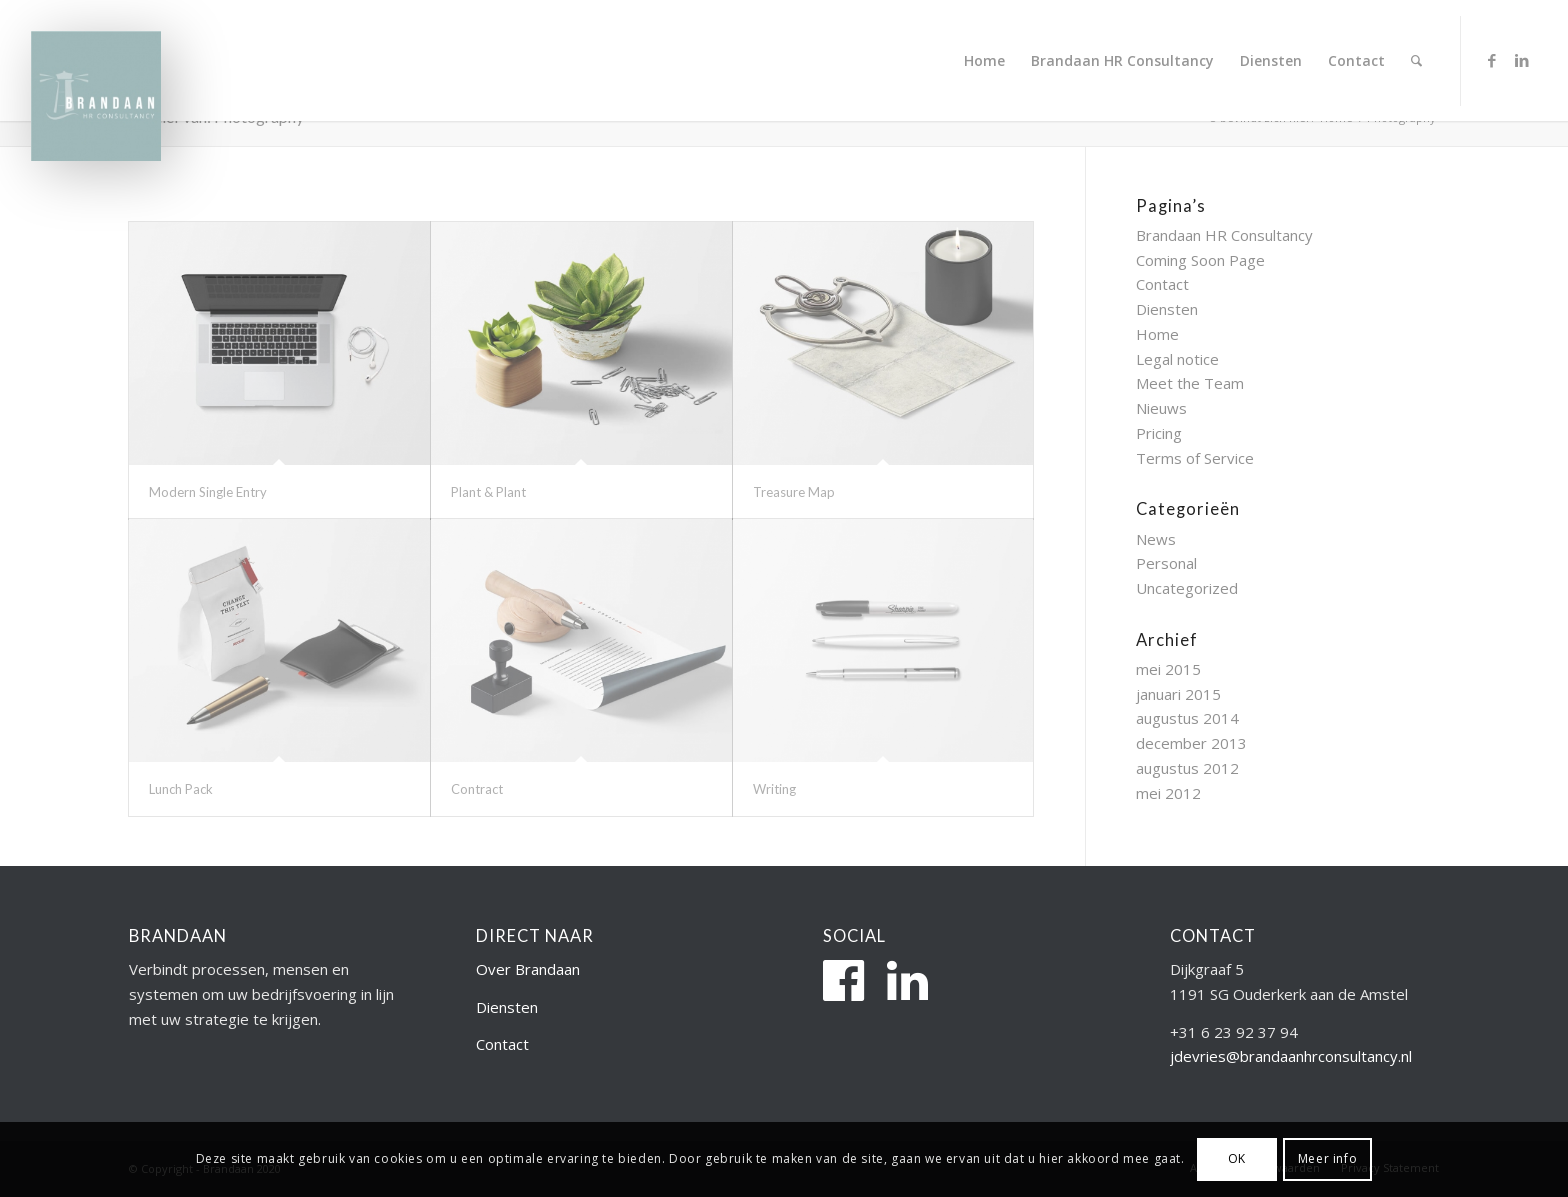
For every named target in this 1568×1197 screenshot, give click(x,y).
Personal (1166, 563)
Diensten (1167, 309)
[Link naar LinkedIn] (1522, 60)
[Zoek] (1416, 61)
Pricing (1159, 433)
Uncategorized (1187, 588)
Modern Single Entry (208, 492)
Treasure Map (794, 492)
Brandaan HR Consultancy (1224, 235)
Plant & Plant (488, 492)
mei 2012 (1168, 793)
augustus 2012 (1187, 768)
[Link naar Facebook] (1492, 60)
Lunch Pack (181, 789)
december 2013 (1191, 743)
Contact (1162, 284)
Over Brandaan (528, 969)
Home (1157, 334)
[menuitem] (984, 61)
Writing (774, 789)
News (1156, 539)
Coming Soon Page (1200, 260)
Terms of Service (1195, 458)
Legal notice (1177, 359)
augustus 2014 (1187, 718)
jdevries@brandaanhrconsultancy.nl (1291, 1056)
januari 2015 (1178, 694)
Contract (477, 789)
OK (1237, 1158)
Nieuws (1161, 408)
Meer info (1327, 1158)
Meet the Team (1190, 383)
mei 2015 (1168, 669)
